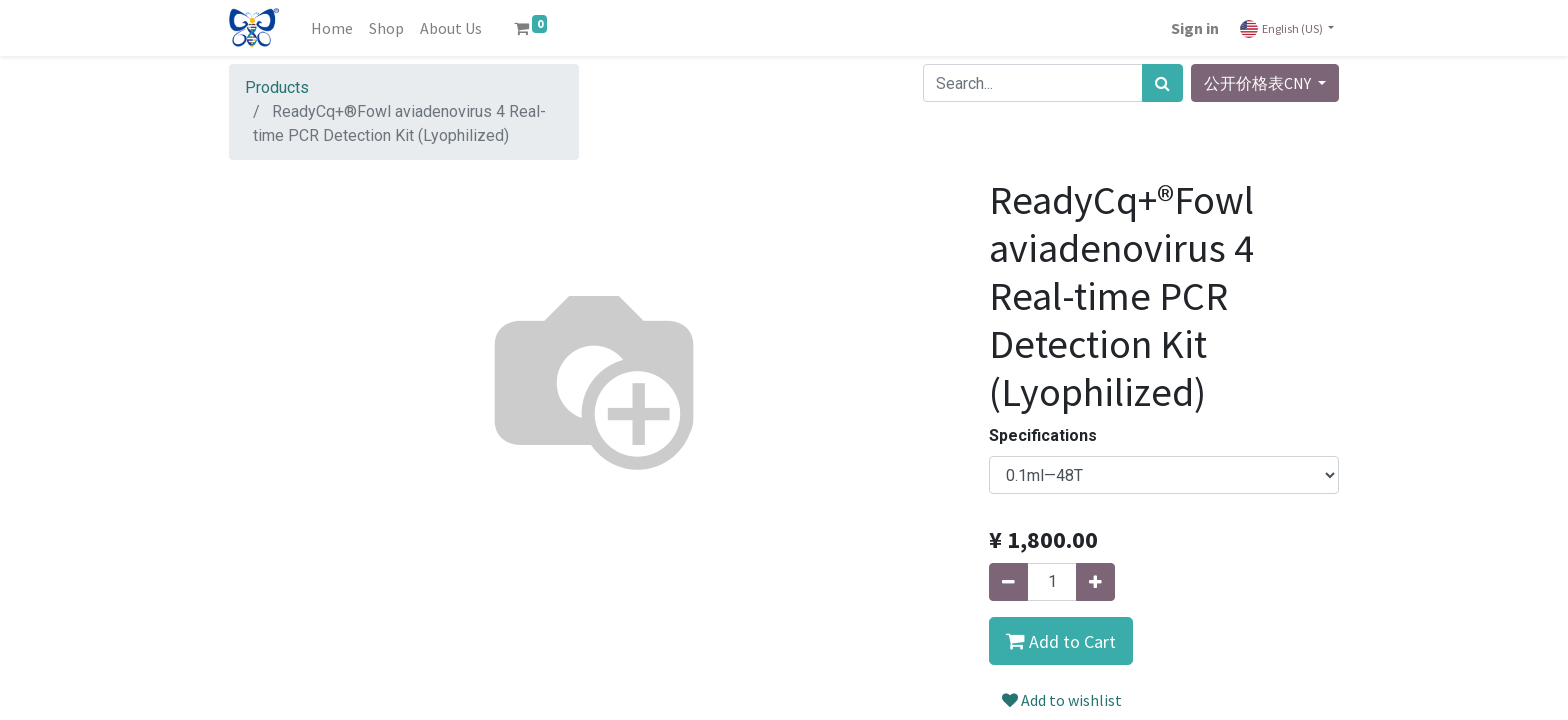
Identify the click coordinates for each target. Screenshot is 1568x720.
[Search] (1162, 83)
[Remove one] (1008, 582)
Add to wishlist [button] (1062, 700)
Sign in (1195, 28)
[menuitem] (332, 28)
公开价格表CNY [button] (1259, 83)
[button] (1061, 641)
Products (277, 87)
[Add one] (1095, 582)
